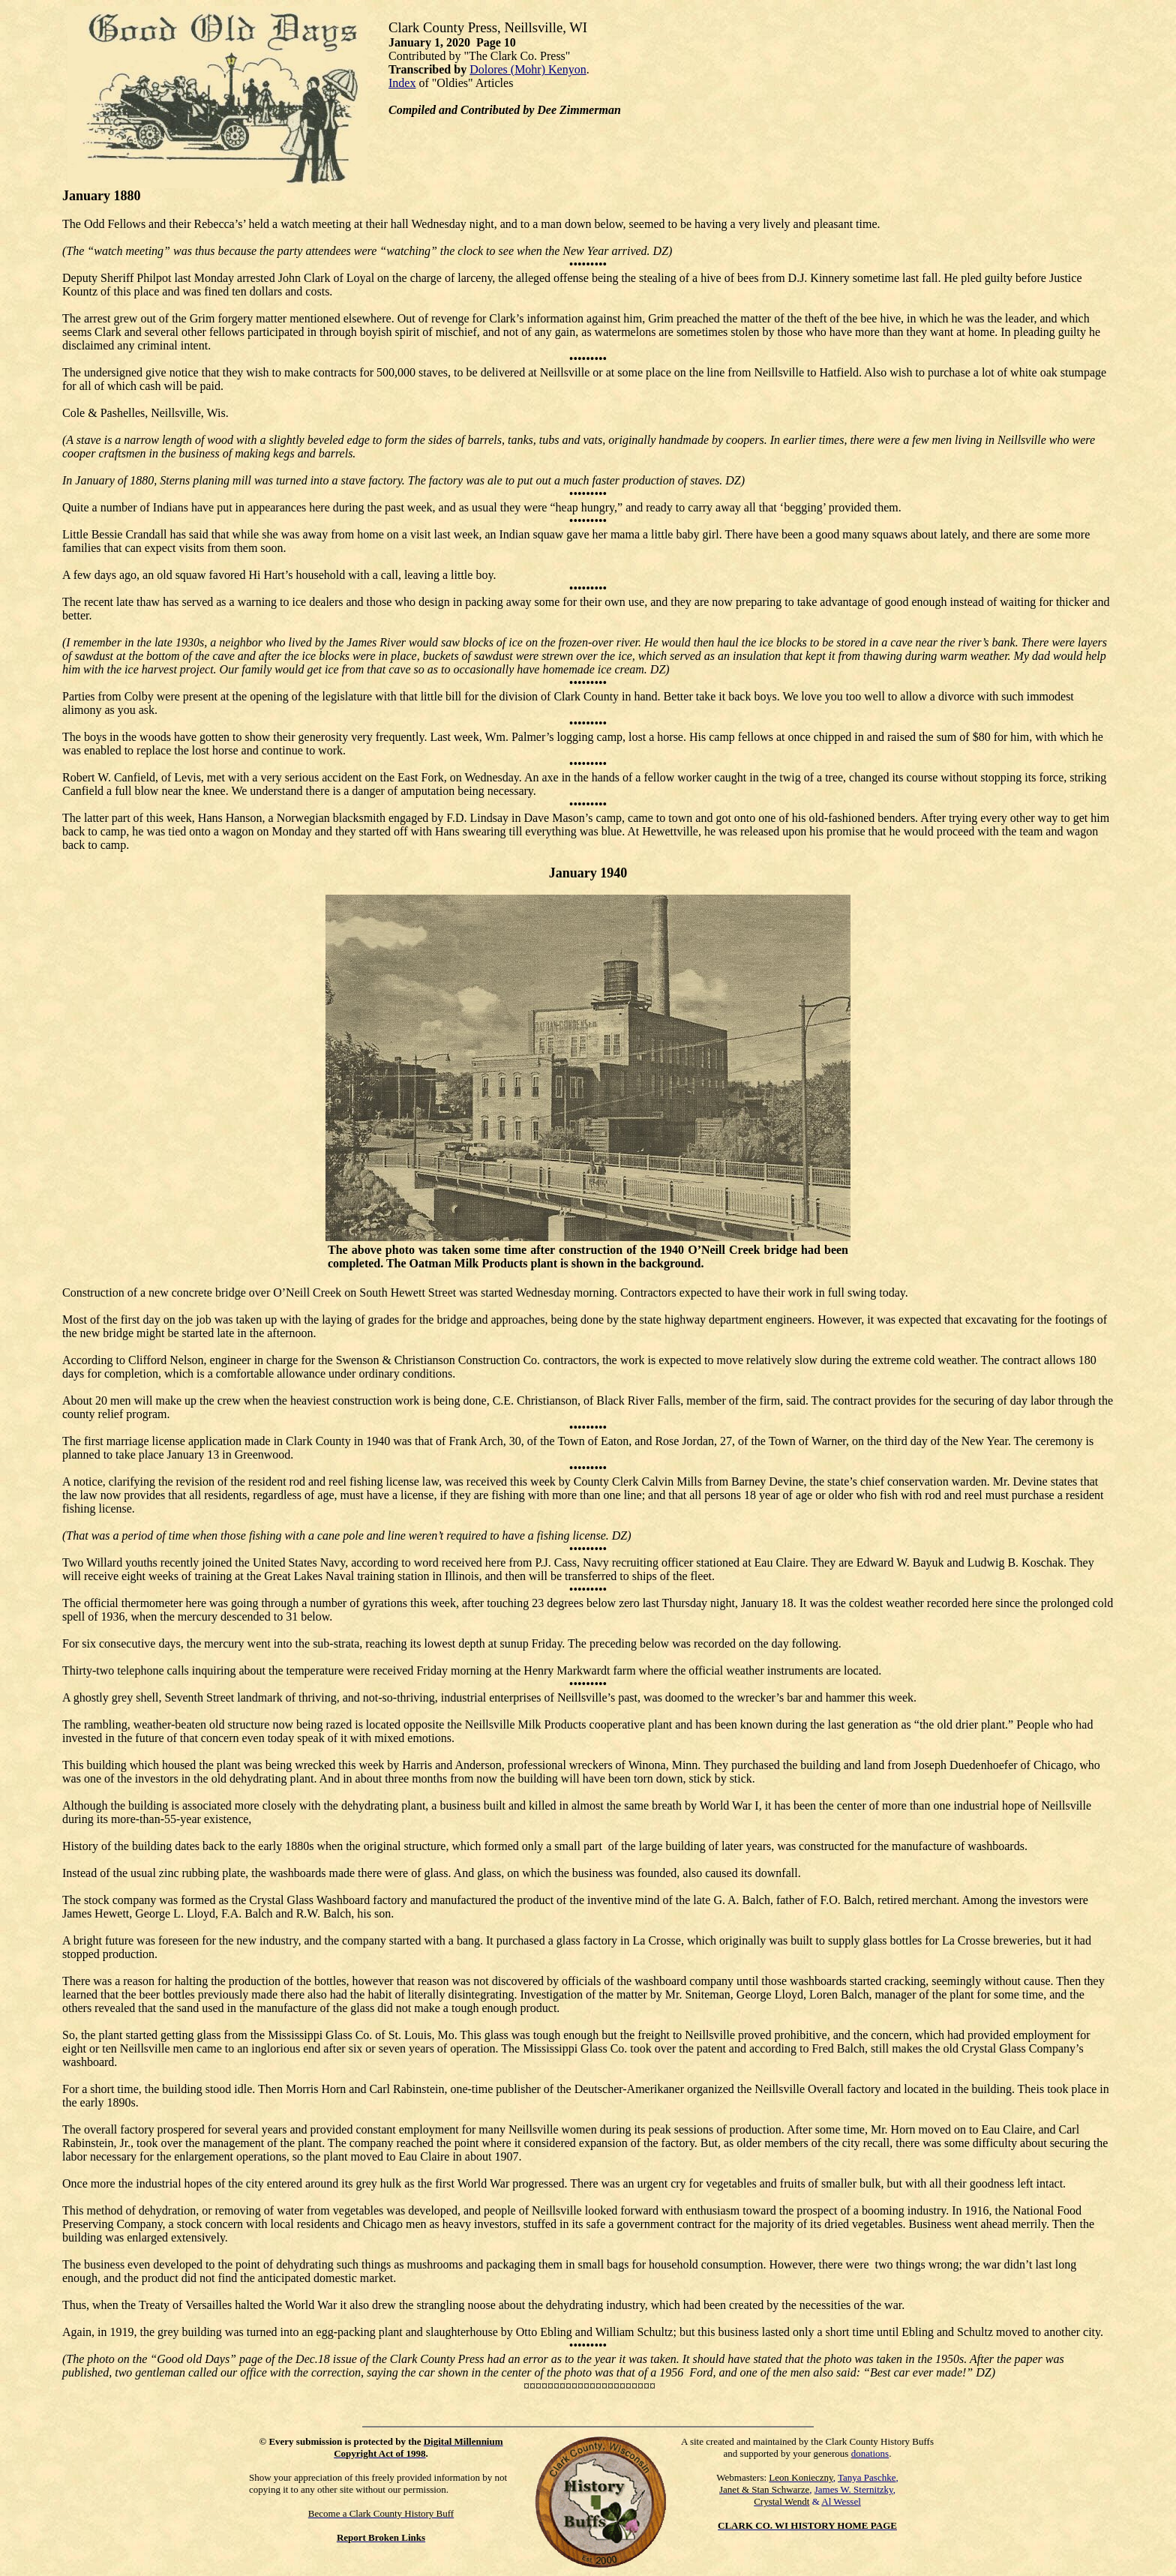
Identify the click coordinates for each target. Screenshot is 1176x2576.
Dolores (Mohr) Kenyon (528, 69)
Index (402, 82)
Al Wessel (841, 2501)
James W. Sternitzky (853, 2489)
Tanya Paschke (867, 2477)
